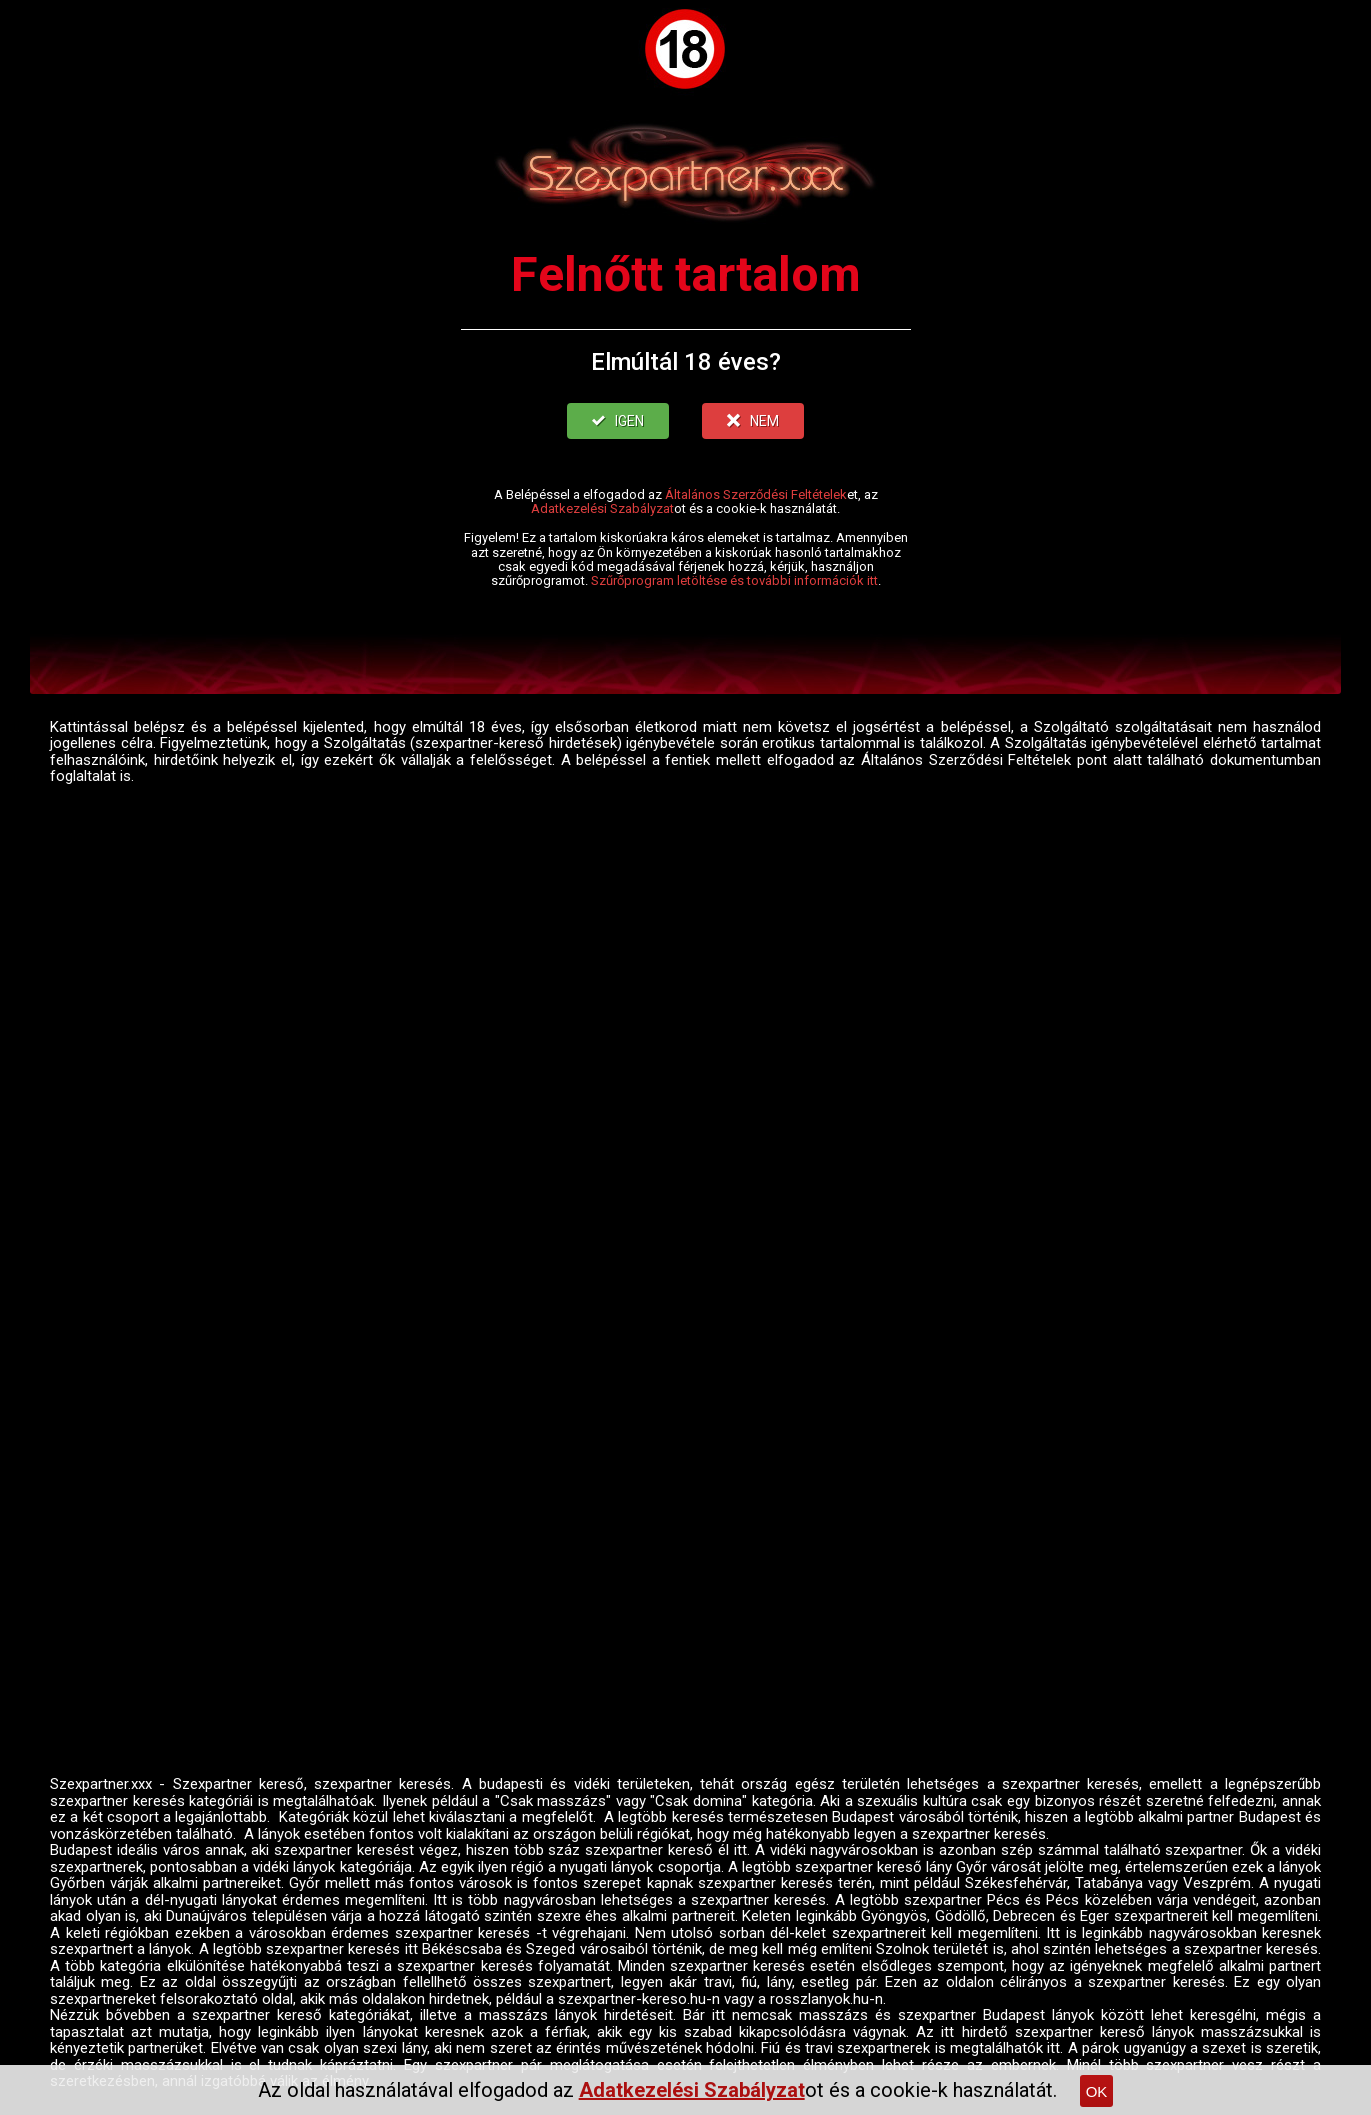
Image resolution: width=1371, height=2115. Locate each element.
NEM (753, 421)
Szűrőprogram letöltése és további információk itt (734, 580)
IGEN (618, 421)
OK (1097, 2091)
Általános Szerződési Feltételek (756, 494)
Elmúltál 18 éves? (686, 362)
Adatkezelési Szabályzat (602, 508)
